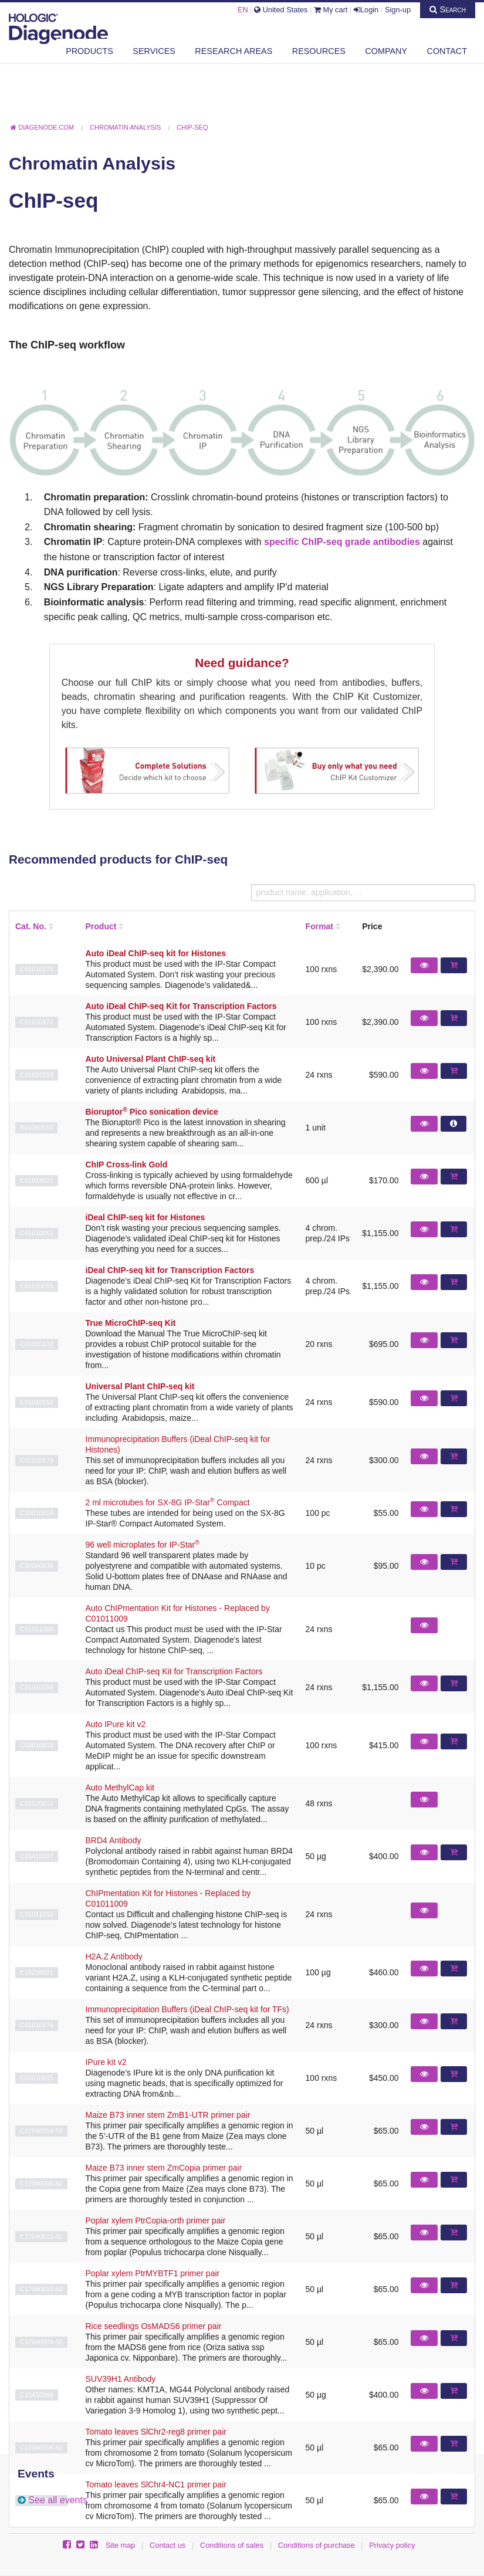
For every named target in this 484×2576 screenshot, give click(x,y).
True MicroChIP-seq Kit (131, 1323)
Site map (121, 2545)
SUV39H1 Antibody (121, 2379)
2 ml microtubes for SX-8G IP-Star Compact (168, 1502)
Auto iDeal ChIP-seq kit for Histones (156, 953)
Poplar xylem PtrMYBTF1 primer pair (153, 2273)
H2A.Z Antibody (114, 1956)
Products (89, 51)
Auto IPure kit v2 (116, 1724)
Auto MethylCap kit (120, 1787)
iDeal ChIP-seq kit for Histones (145, 1217)
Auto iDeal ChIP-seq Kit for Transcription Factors (181, 1006)
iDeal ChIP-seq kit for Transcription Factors (170, 1270)
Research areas (233, 51)
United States (280, 9)
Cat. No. (30, 926)
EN (243, 9)
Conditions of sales (231, 2545)
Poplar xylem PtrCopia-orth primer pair (156, 2220)
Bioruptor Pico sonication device (152, 1111)
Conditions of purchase (316, 2545)
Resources (319, 51)
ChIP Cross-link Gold (127, 1164)
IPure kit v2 (106, 2062)
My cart (331, 9)
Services (154, 51)
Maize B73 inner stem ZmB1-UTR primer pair (168, 2115)
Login (366, 9)
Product (101, 926)
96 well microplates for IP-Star (142, 1544)
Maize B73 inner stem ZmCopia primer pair (164, 2167)
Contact (447, 51)
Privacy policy (392, 2545)
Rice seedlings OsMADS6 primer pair (154, 2326)
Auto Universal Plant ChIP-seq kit (151, 1059)
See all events (57, 2500)
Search (447, 9)
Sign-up (398, 9)
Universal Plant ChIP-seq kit (140, 1386)
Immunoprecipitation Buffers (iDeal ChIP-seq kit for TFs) (187, 2009)
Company (386, 51)
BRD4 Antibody (113, 1840)
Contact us (167, 2545)
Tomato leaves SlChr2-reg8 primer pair (156, 2431)
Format (319, 926)
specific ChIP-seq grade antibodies (342, 542)
